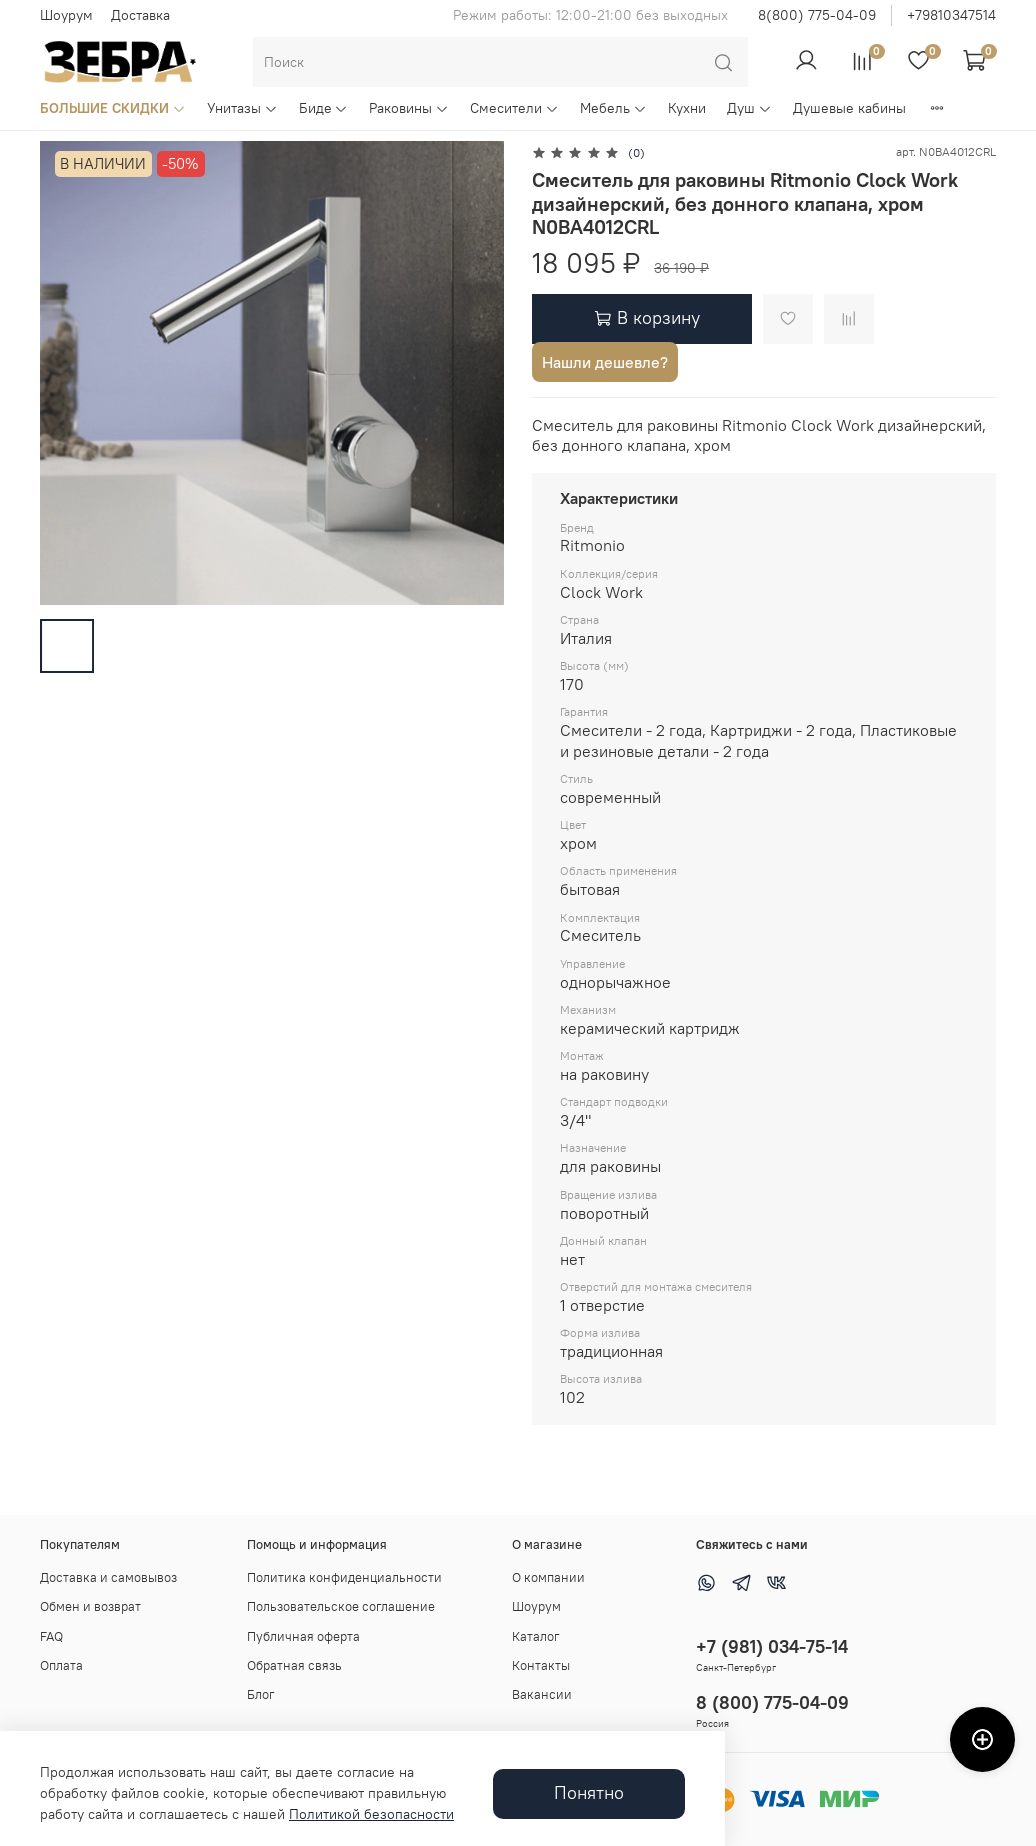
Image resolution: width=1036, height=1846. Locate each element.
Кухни (687, 108)
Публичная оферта (303, 1636)
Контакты (541, 1665)
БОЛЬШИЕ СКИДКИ (113, 108)
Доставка (140, 15)
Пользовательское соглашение (341, 1606)
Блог (261, 1694)
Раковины (409, 108)
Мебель (613, 108)
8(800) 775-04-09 (817, 15)
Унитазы (242, 108)
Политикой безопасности (371, 1814)
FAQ (51, 1636)
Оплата (61, 1665)
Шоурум (66, 15)
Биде (324, 108)
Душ (749, 108)
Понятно (589, 1793)
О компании (548, 1577)
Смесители (514, 108)
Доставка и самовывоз (108, 1577)
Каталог (536, 1636)
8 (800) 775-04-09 (772, 1702)
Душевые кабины (849, 108)
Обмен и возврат (90, 1606)
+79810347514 (951, 15)
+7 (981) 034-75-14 (772, 1646)
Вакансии (542, 1694)
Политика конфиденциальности (344, 1577)
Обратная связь (294, 1665)
